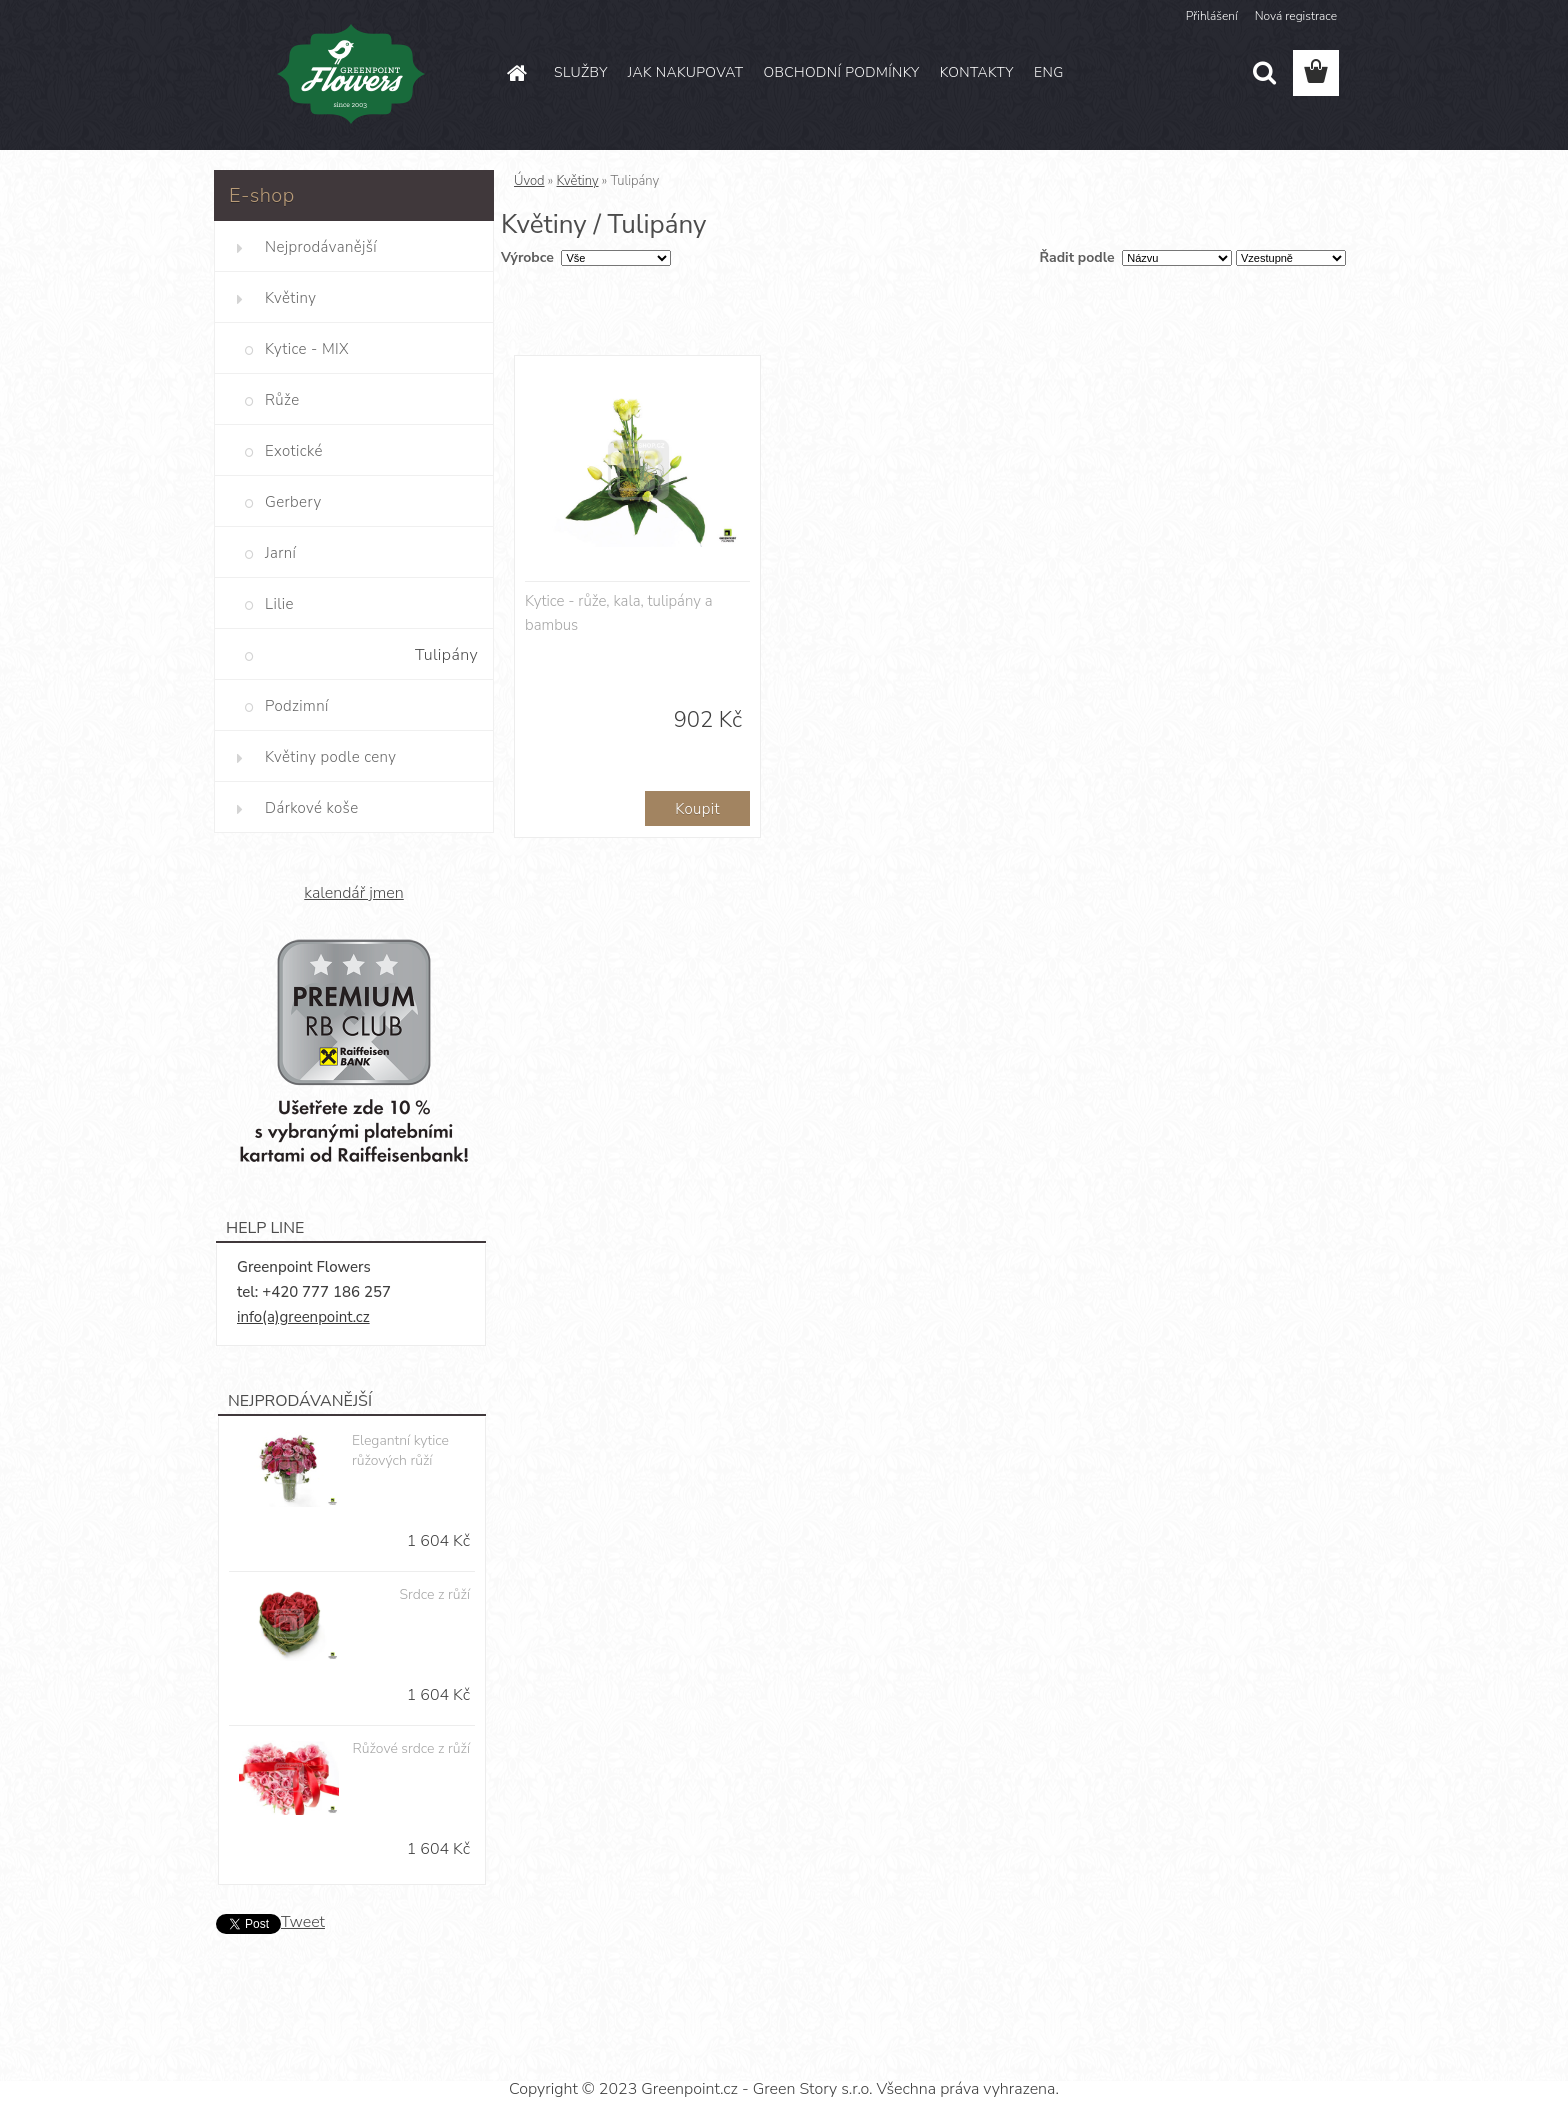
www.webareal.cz (853, 2053)
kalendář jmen (353, 893)
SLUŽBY (581, 72)
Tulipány (446, 655)
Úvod (529, 181)
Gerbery (293, 502)
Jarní (280, 553)
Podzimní (297, 706)
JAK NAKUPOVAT (686, 72)
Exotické (294, 451)
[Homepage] (516, 73)
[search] (1264, 73)
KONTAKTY (977, 72)
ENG (1049, 72)
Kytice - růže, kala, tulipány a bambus (619, 613)
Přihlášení (1212, 16)
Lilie (279, 604)
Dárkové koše (311, 808)
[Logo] (351, 74)
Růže (282, 400)
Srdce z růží (435, 1594)
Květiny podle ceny (330, 757)
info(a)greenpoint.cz (303, 1317)
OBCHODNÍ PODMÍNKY (841, 72)
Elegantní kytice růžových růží (400, 1450)
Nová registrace (1296, 16)
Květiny (290, 298)
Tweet (303, 1922)
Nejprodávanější (321, 247)
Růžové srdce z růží (411, 1748)
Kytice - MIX (307, 349)
